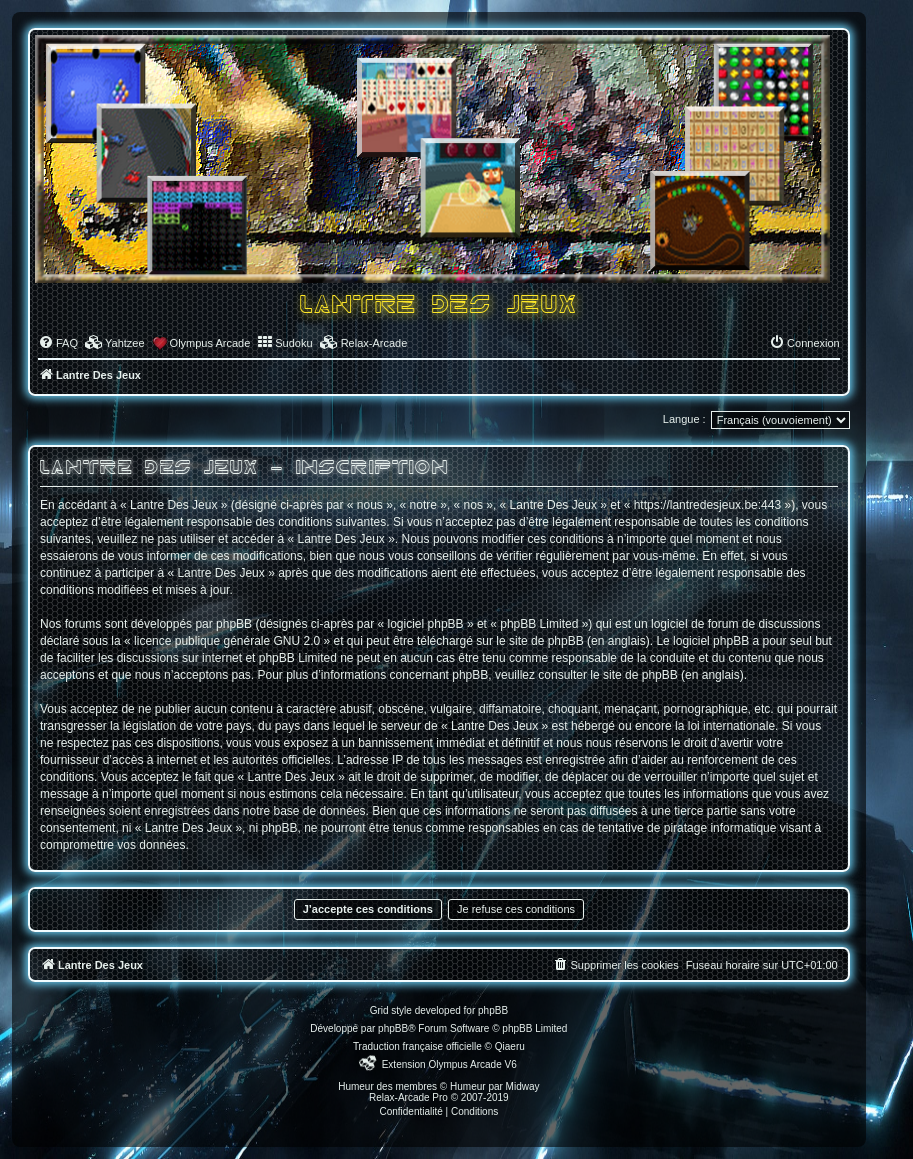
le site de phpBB (539, 641)
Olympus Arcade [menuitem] (210, 343)
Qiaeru (510, 1046)
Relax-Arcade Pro (408, 1097)
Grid (379, 1010)
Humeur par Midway (494, 1086)
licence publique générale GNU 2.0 (227, 641)
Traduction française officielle (417, 1046)
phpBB (393, 1028)
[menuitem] (58, 343)
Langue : (684, 419)
